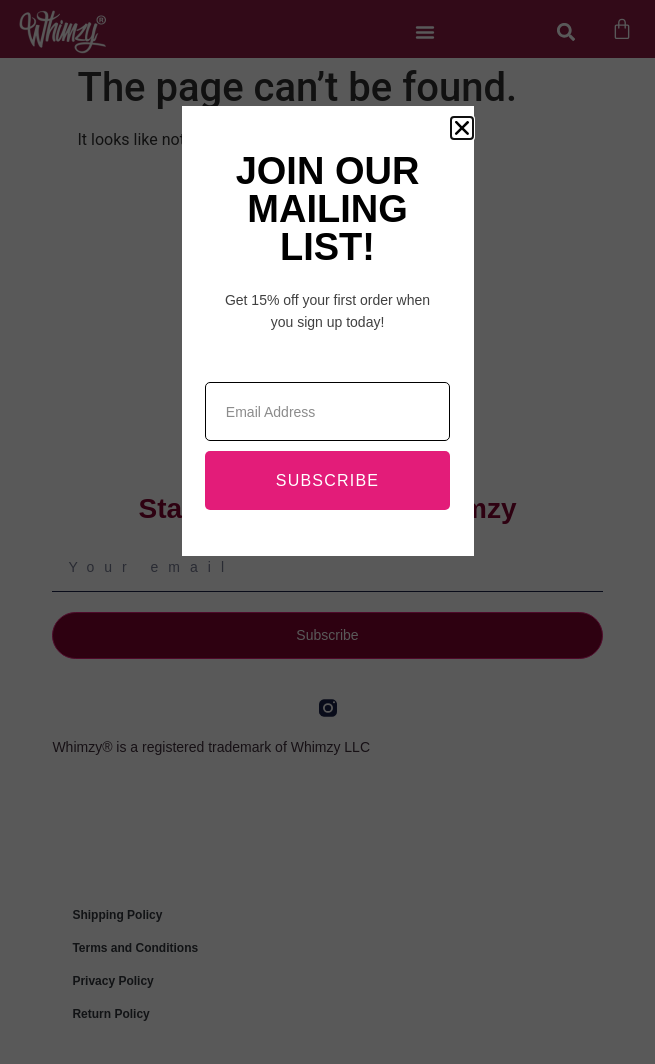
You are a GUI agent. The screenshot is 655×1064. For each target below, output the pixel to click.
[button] (462, 128)
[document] (327, 532)
